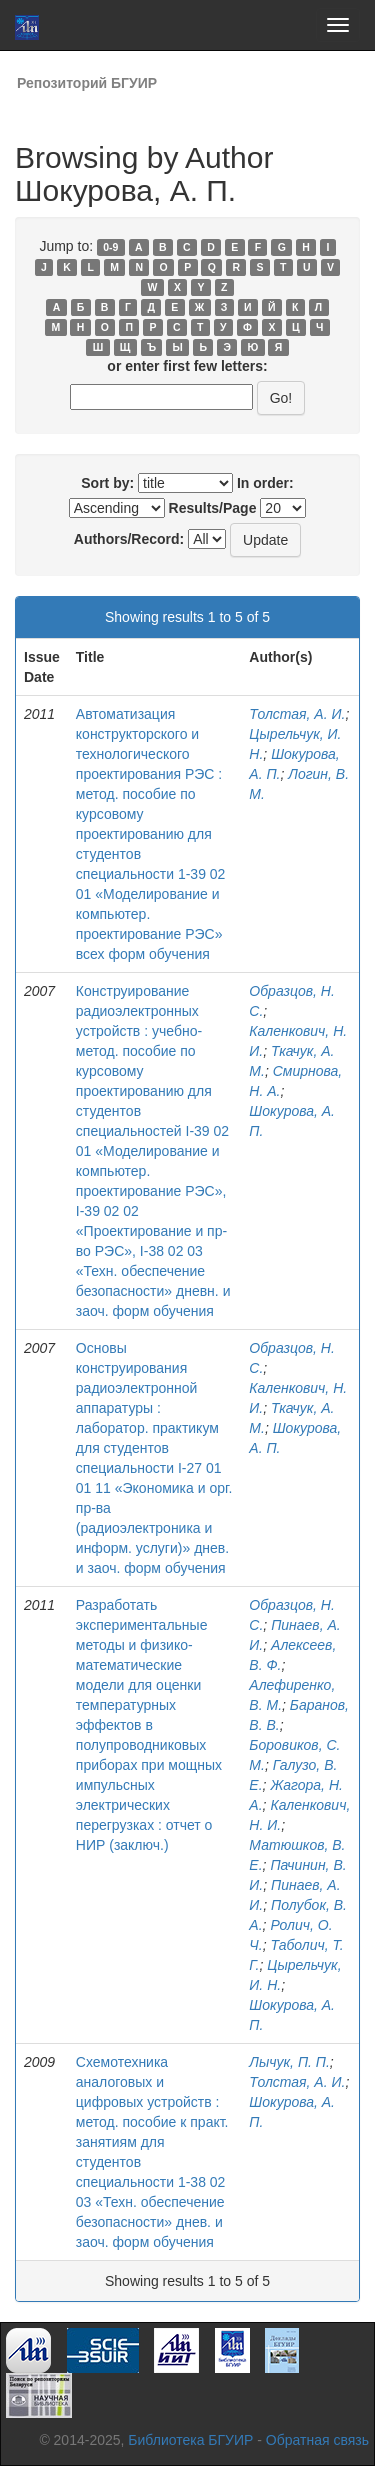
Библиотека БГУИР (190, 2440)
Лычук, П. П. (289, 2062)
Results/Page (213, 508)
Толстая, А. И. (297, 714)
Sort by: (107, 483)
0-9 (110, 247)
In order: (265, 483)
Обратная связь (317, 2440)
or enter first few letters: (187, 366)
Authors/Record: (129, 539)
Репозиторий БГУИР (87, 83)
